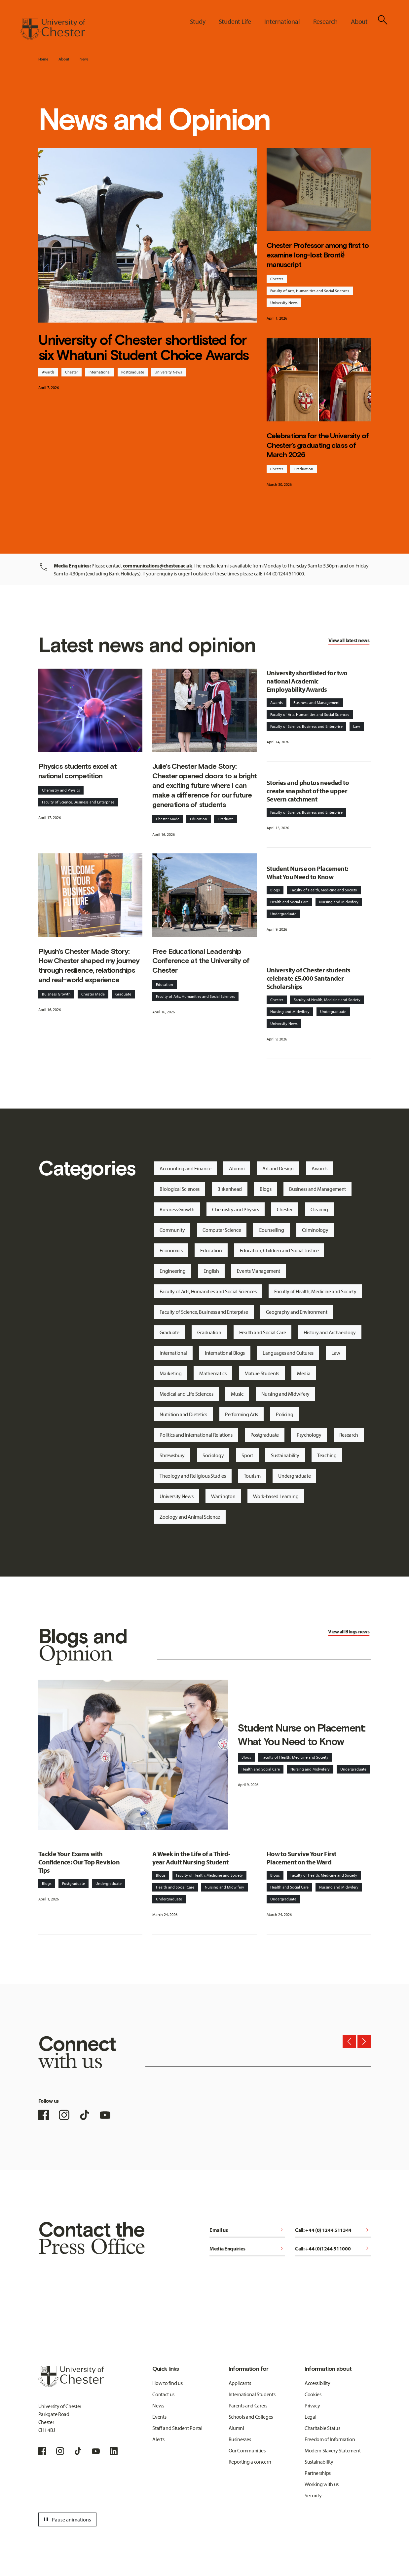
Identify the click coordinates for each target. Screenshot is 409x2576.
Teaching (326, 1455)
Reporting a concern (250, 2461)
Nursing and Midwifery (338, 901)
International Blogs (225, 1352)
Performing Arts (241, 1414)
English (211, 1271)
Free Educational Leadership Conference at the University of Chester (200, 961)
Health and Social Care (289, 901)
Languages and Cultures (288, 1352)
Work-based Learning (275, 1496)
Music (237, 1393)
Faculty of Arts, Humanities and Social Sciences (309, 290)
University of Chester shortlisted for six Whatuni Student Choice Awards (143, 348)
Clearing (319, 1209)
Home (43, 59)
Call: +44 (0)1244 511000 (333, 2248)
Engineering (172, 1271)
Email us (247, 2230)
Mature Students (261, 1373)
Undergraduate (283, 913)
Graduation (303, 468)
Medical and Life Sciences (186, 1393)
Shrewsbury (172, 1455)
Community (172, 1230)
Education (198, 818)
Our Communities (247, 2450)
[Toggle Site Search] (382, 19)
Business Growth (177, 1209)
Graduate (226, 818)
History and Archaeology (330, 1332)
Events (159, 2416)
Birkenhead (229, 1189)
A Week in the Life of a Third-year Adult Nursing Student (191, 1858)
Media (303, 1373)
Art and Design (278, 1168)
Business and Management (316, 702)
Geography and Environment (296, 1311)
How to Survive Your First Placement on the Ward (301, 1858)
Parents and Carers (248, 2405)
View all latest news (348, 640)
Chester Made (167, 818)
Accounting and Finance (185, 1168)
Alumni (236, 1168)
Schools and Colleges (251, 2416)
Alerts (158, 2439)
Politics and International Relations (196, 1434)
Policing (284, 1414)
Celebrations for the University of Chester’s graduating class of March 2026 (318, 445)
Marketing (170, 1373)
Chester (71, 372)
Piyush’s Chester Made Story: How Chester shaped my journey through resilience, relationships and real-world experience (88, 966)
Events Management (258, 1271)
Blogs (275, 889)
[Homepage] (52, 29)
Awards (48, 372)
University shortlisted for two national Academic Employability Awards (307, 681)
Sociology (213, 1455)
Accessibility (317, 2383)
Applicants (240, 2383)
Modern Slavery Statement (332, 2450)
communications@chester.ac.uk (157, 565)
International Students (252, 2394)
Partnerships (318, 2473)
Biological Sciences (180, 1189)
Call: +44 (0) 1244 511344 (333, 2230)
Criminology (315, 1230)
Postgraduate (132, 372)
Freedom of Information (330, 2439)
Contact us (163, 2394)
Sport (247, 1455)
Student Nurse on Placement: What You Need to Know (307, 872)
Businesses (240, 2439)
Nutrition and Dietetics (183, 1414)
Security (313, 2495)
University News (168, 372)
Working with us (322, 2484)
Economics (171, 1250)
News (84, 59)
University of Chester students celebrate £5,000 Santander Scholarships (309, 978)
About (63, 59)
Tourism (252, 1475)
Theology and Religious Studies (193, 1475)
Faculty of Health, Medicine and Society (323, 889)
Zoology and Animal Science (190, 1516)
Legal (310, 2416)
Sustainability (285, 1455)
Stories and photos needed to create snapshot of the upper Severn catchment (308, 790)
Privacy (312, 2405)
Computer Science (222, 1230)
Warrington (223, 1496)
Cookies (313, 2394)
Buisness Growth (56, 994)
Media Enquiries (247, 2248)
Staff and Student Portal (177, 2428)
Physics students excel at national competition (77, 771)
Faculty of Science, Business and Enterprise (78, 802)
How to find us (167, 2383)
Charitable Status (322, 2428)
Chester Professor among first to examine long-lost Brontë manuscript (318, 255)
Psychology (309, 1434)
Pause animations (66, 2519)
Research (348, 1434)
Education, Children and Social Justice (279, 1250)
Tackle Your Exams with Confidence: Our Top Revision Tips (79, 1862)
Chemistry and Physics (61, 790)
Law (356, 726)
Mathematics (212, 1373)
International (100, 372)
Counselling (271, 1230)
